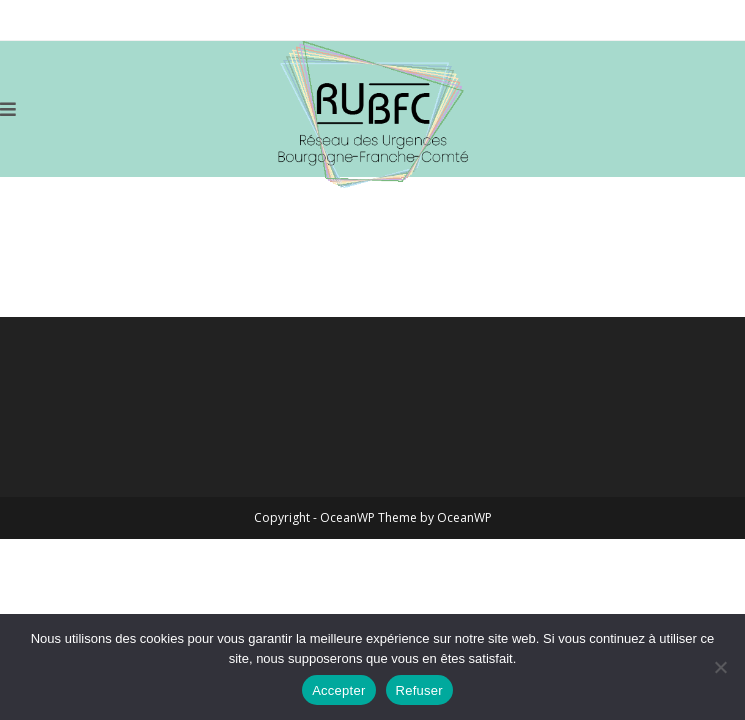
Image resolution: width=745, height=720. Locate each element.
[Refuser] (720, 667)
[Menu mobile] (8, 109)
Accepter (338, 690)
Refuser (419, 690)
